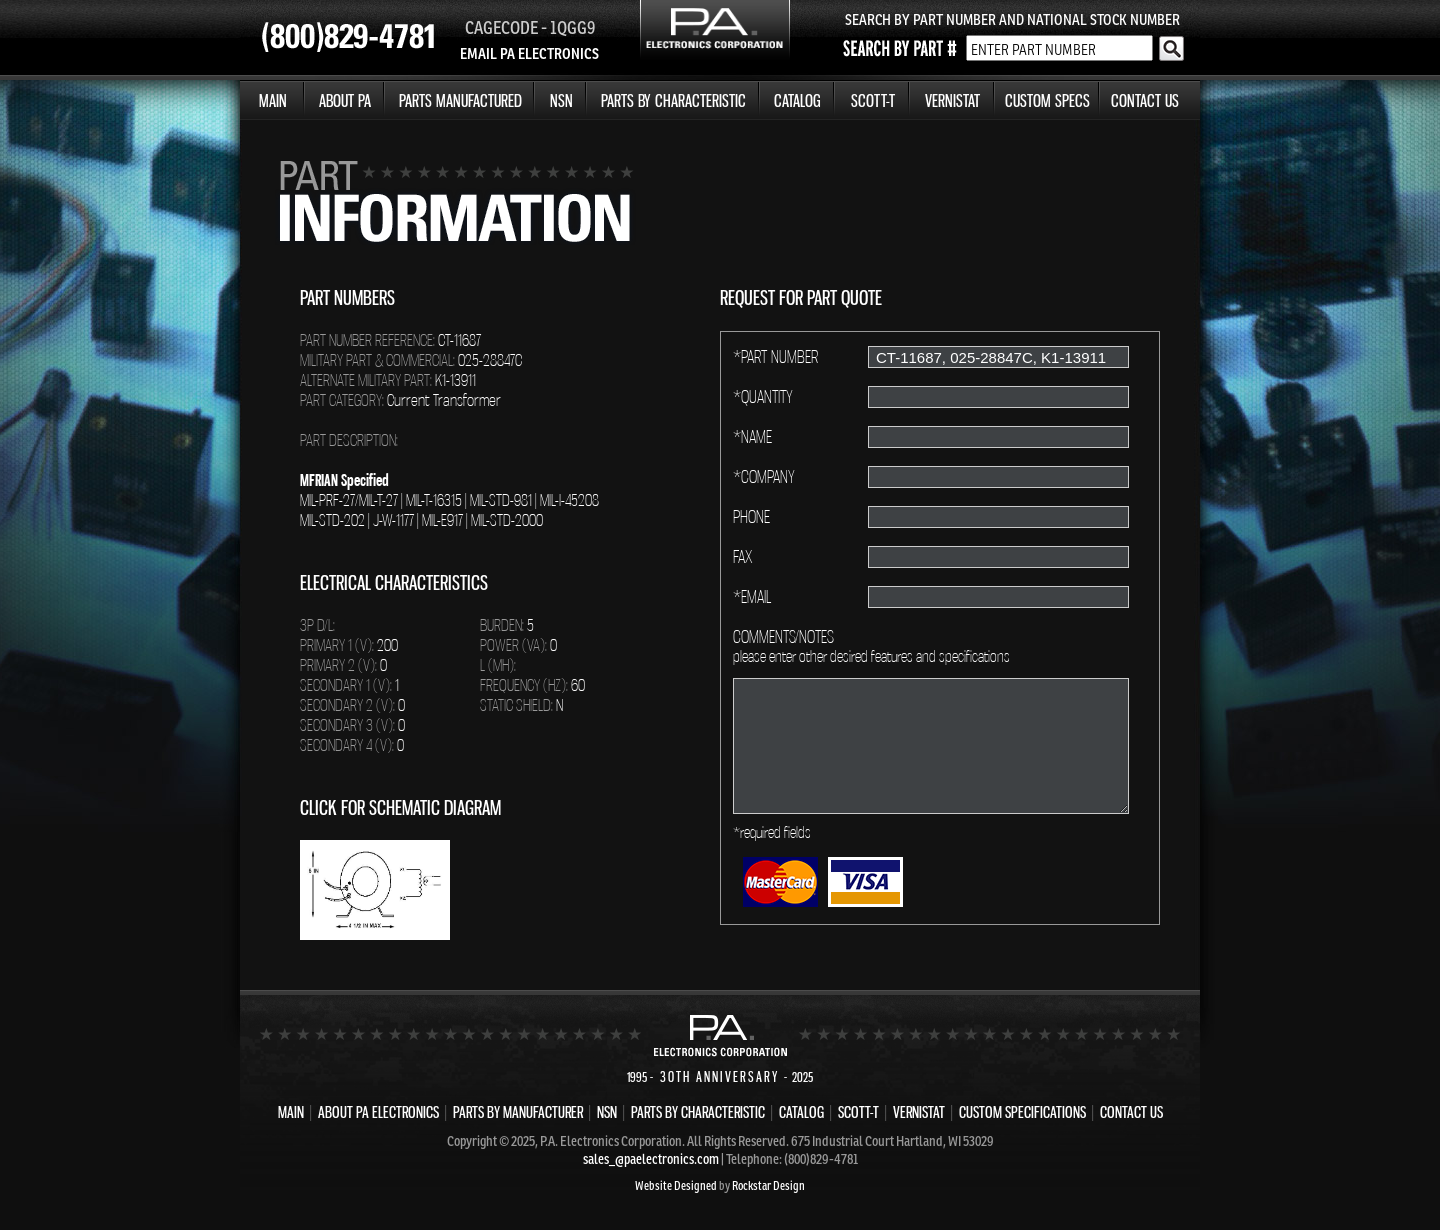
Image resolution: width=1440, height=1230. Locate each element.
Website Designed (676, 1185)
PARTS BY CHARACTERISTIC (673, 100)
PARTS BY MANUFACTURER (518, 1112)
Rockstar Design (768, 1185)
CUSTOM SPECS (1047, 100)
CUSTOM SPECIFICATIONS (1022, 1112)
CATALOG (797, 100)
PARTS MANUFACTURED (460, 100)
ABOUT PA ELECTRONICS (378, 1112)
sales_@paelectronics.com (651, 1159)
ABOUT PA (345, 100)
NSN (561, 100)
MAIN (273, 100)
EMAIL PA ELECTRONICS (529, 53)
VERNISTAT (952, 100)
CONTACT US (1145, 100)
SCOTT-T (873, 100)
